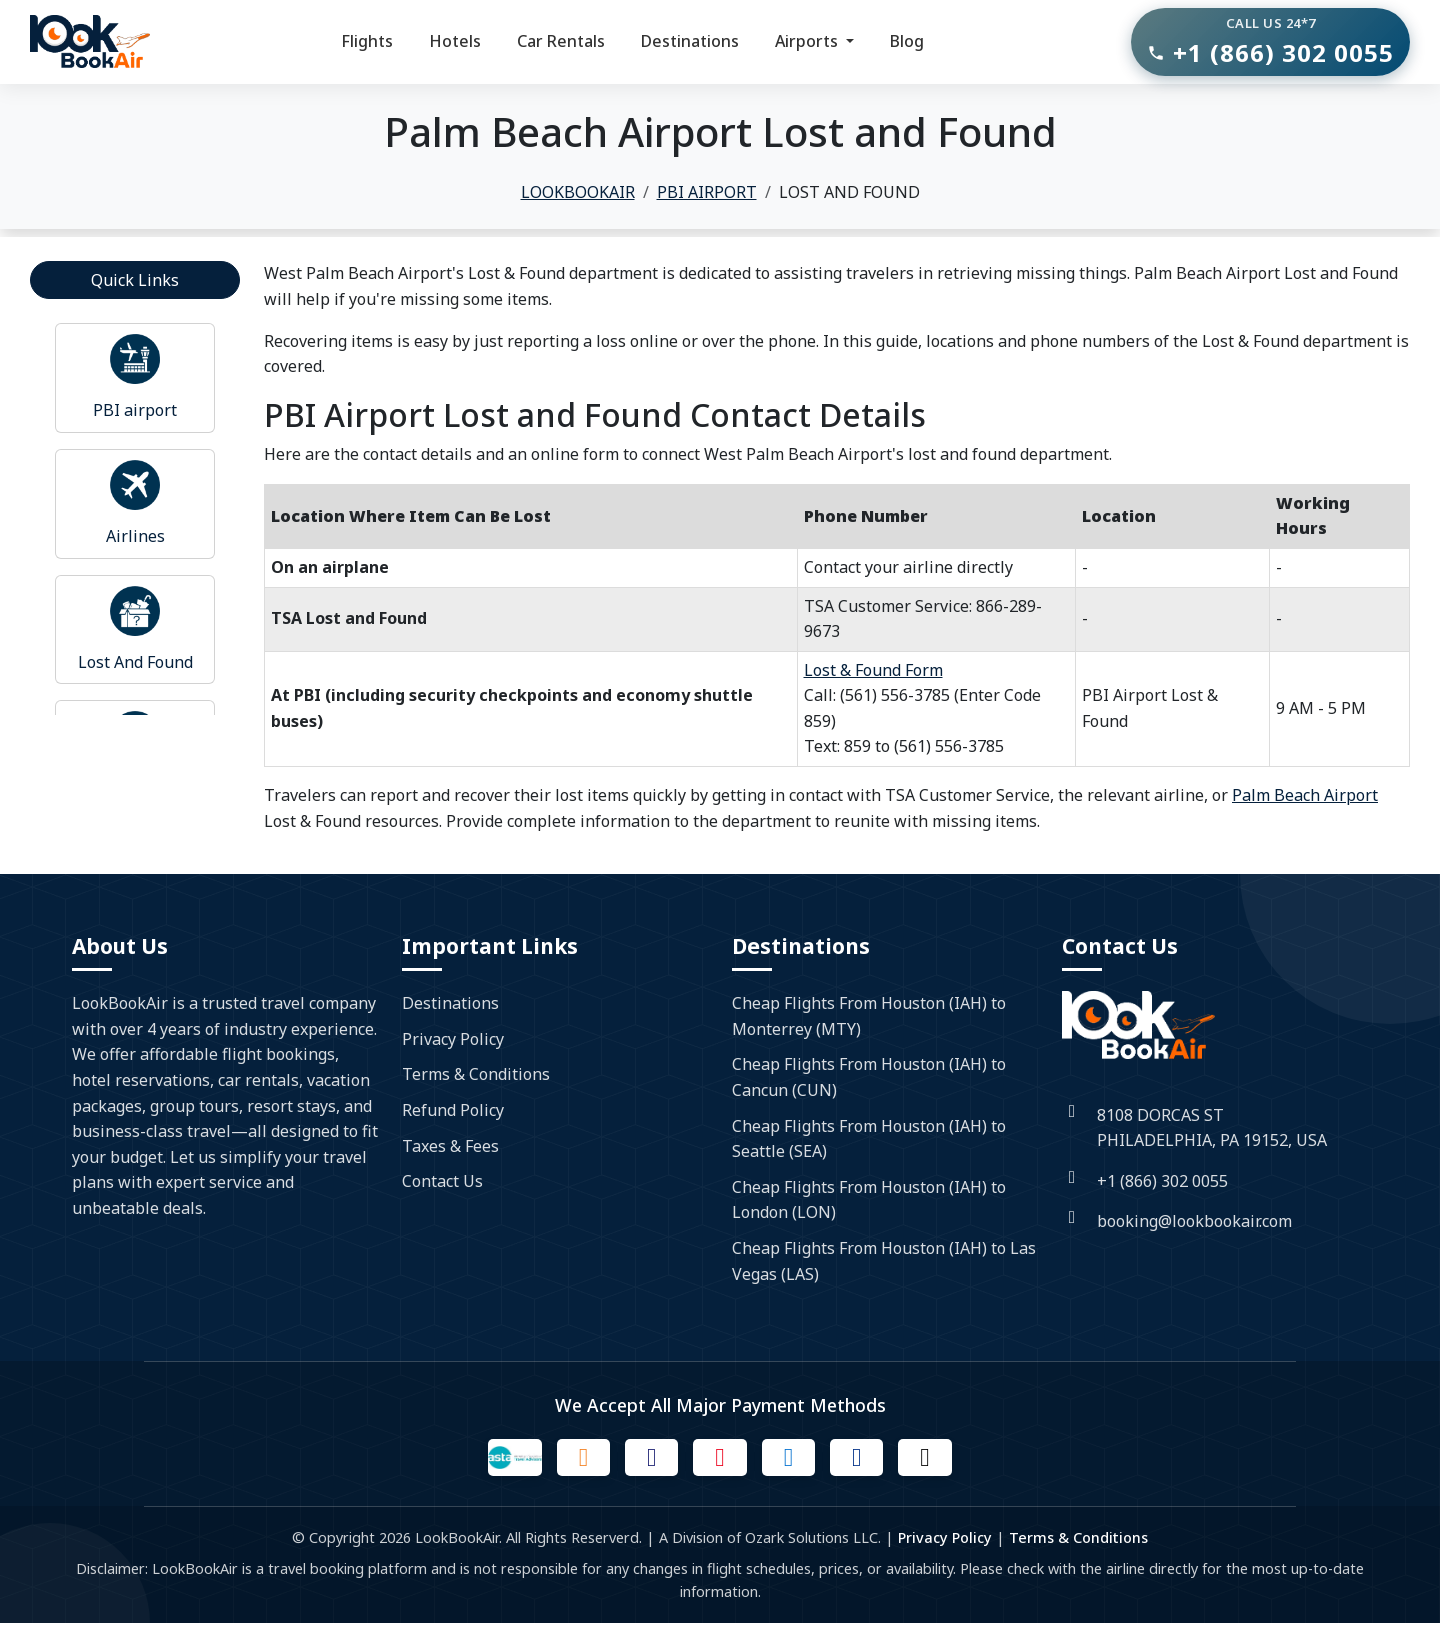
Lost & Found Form (873, 670)
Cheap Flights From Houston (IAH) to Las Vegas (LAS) (884, 1261)
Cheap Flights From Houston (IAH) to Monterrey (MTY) (869, 1016)
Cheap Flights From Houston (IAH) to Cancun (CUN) (869, 1077)
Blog (907, 41)
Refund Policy (453, 1110)
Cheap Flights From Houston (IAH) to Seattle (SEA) (869, 1139)
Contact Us (442, 1181)
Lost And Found (135, 662)
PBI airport (135, 410)
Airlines (135, 536)
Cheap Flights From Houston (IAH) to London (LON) (869, 1200)
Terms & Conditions (476, 1074)
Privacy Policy (453, 1039)
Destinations (690, 41)
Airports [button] (808, 41)
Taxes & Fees (450, 1146)
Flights (367, 41)
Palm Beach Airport (1305, 795)
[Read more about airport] (135, 359)
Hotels (455, 41)
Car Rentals (561, 41)
